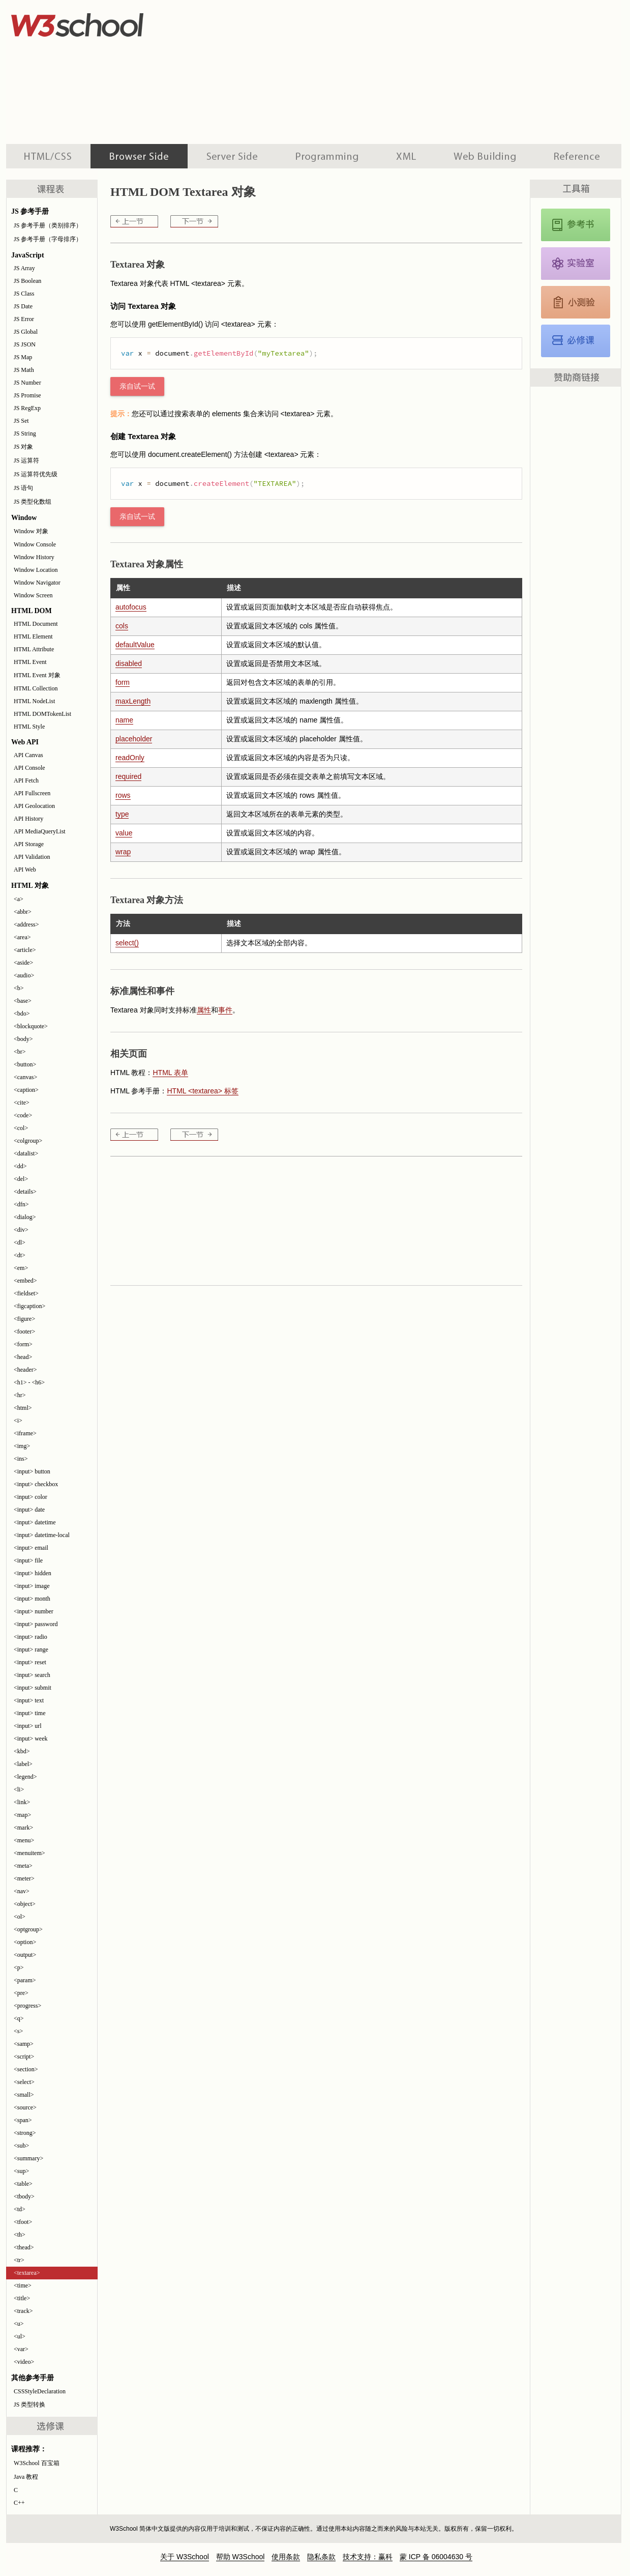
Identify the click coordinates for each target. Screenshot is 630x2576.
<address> (26, 924)
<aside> (23, 962)
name (124, 720)
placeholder (133, 739)
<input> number (33, 1611)
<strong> (25, 2132)
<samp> (24, 2043)
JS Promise (27, 395)
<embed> (25, 1280)
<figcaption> (29, 1306)
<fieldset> (26, 1293)
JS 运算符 (26, 460)
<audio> (24, 975)
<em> (21, 1267)
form (122, 682)
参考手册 (578, 156)
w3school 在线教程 (100, 23)
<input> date (29, 1509)
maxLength (133, 701)
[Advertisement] (359, 71)
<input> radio (30, 1636)
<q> (19, 2018)
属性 (204, 1010)
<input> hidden (32, 1573)
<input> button (32, 1471)
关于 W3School (184, 2557)
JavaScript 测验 (575, 302)
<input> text (29, 1700)
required (128, 776)
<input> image (32, 1585)
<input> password (36, 1624)
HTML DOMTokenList (42, 713)
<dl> (19, 1242)
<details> (25, 1191)
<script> (24, 2056)
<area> (22, 937)
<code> (23, 1115)
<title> (22, 2298)
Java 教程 (26, 2476)
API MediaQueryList (40, 831)
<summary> (28, 2158)
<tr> (19, 2260)
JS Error (24, 319)
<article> (25, 949)
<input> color (30, 1496)
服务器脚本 (232, 156)
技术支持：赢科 (368, 2557)
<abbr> (23, 911)
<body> (23, 1039)
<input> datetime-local (42, 1535)
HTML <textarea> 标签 (202, 1091)
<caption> (26, 1089)
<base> (23, 1000)
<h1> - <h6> (29, 1382)
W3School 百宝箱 (36, 2463)
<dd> (20, 1166)
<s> (18, 2031)
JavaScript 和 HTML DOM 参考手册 (575, 225)
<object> (25, 1903)
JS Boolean (27, 280)
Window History (34, 557)
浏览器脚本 (139, 156)
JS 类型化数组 (32, 501)
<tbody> (24, 2196)
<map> (22, 1814)
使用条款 (286, 2557)
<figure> (24, 1318)
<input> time (30, 1713)
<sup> (21, 2171)
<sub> (21, 2145)
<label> (23, 1764)
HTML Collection (36, 688)
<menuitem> (29, 1853)
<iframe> (25, 1433)
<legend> (25, 1776)
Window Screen (33, 595)
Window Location (36, 569)
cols (121, 626)
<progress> (27, 2005)
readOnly (129, 758)
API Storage (29, 844)
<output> (25, 1954)
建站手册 (485, 156)
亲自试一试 (137, 386)
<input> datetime (35, 1522)
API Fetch (26, 780)
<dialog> (25, 1217)
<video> (24, 2361)
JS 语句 (23, 487)
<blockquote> (31, 1026)
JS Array (24, 268)
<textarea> (27, 2272)
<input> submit (32, 1687)
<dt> (19, 1255)
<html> (23, 1407)
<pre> (21, 1992)
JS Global (26, 331)
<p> (19, 1967)
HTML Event (30, 661)
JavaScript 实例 (575, 263)
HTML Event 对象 (37, 675)
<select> (24, 2082)
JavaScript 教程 (575, 341)
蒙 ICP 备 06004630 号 (436, 2557)
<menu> (24, 1840)
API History (28, 818)
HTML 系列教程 (48, 156)
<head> (23, 1357)
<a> (18, 899)
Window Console (35, 544)
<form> (23, 1344)
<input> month (32, 1598)
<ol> (19, 1916)
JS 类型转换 (29, 2404)
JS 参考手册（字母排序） (48, 239)
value (123, 833)
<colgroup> (28, 1140)
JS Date (23, 306)
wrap (123, 852)
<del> (21, 1178)
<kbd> (22, 1751)
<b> (19, 988)
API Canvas (28, 755)
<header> (25, 1369)
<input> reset (30, 1662)
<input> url (28, 1725)
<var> (21, 2349)
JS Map (23, 357)
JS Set (21, 420)
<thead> (24, 2247)
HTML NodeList (34, 701)
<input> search (32, 1674)
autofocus (130, 607)
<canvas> (25, 1077)
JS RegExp (27, 408)
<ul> (19, 2336)
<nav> (21, 1891)
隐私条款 (321, 2557)
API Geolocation (34, 805)
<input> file (28, 1560)
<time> (23, 2285)
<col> (21, 1128)
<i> (18, 1420)
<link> (22, 1802)
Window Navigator (37, 582)
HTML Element (33, 636)
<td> (19, 2209)
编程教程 (327, 156)
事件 (225, 1010)
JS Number (27, 382)
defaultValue (135, 645)
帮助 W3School (240, 2557)
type (122, 814)
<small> (24, 2094)
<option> (25, 1942)
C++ (19, 2502)
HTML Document (36, 623)
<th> (19, 2234)
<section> (26, 2069)
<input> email (31, 1547)
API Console (29, 767)
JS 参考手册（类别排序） (48, 225)
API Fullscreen (32, 793)
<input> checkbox (36, 1484)
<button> (25, 1064)
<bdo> (22, 1013)
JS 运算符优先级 (35, 474)
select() (127, 943)
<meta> (23, 1865)
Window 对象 (31, 531)
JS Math (24, 369)
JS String (25, 433)
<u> (19, 2323)
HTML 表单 (170, 1072)
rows (123, 795)
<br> (20, 1051)
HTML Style (29, 726)
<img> (22, 1446)
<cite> (21, 1102)
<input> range (31, 1649)
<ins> (21, 1458)
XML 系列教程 (406, 156)
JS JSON (25, 344)
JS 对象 (23, 446)
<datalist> (26, 1153)
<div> (21, 1229)
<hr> (20, 1395)
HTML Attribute (34, 649)
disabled (128, 663)
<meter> (24, 1878)
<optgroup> (28, 1929)
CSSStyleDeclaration (40, 2391)
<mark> (23, 1827)
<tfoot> (23, 2221)
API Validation (32, 856)
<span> (23, 2120)
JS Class (24, 293)
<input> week (31, 1738)
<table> (23, 2183)
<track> (23, 2310)
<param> (25, 1980)
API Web (25, 869)
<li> (19, 1789)
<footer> (24, 1331)
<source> (25, 2107)
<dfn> (21, 1204)
